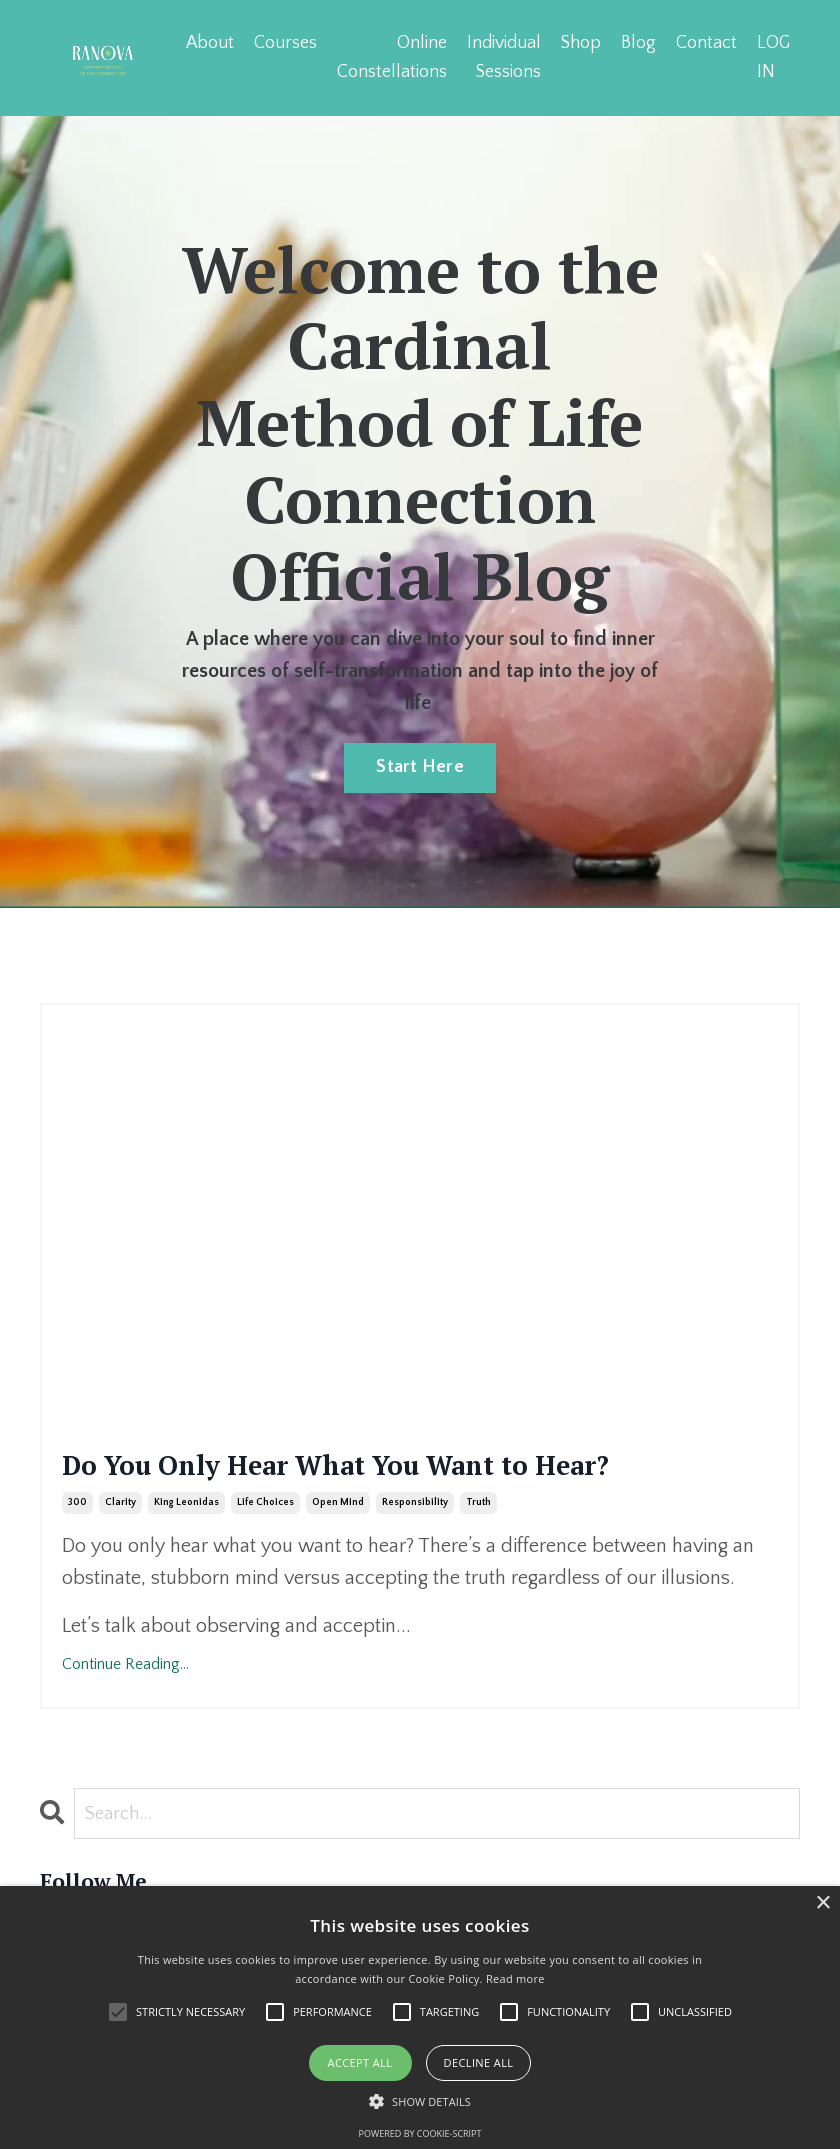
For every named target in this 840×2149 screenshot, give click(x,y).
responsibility (415, 1554)
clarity (120, 1554)
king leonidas (186, 1554)
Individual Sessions (502, 56)
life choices (265, 1554)
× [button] (822, 1903)
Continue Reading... (125, 1716)
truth (478, 1554)
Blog (637, 42)
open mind (338, 1554)
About (207, 42)
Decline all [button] (479, 2062)
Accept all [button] (360, 2062)
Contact (705, 42)
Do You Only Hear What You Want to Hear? (380, 1490)
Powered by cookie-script (420, 2133)
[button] (420, 2101)
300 (77, 1554)
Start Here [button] (420, 765)
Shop (579, 42)
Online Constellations (390, 56)
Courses (283, 42)
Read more (515, 1978)
